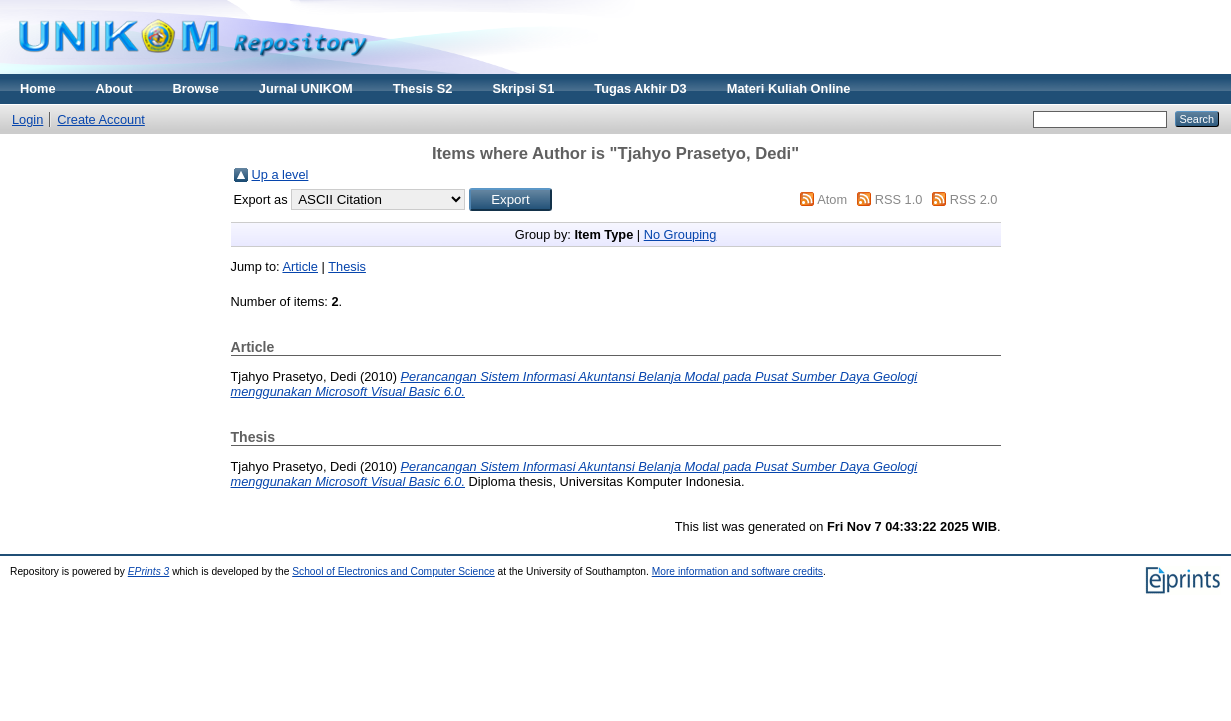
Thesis (347, 266)
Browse (196, 88)
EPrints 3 (149, 571)
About (114, 88)
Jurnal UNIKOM (306, 88)
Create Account (101, 119)
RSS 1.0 (899, 199)
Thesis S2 (423, 88)
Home (38, 88)
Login (27, 119)
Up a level (280, 174)
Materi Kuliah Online (789, 88)
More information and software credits (737, 571)
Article (300, 266)
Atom (832, 199)
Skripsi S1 (523, 88)
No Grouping (680, 234)
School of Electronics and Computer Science (393, 571)
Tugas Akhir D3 (640, 88)
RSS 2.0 (974, 199)
